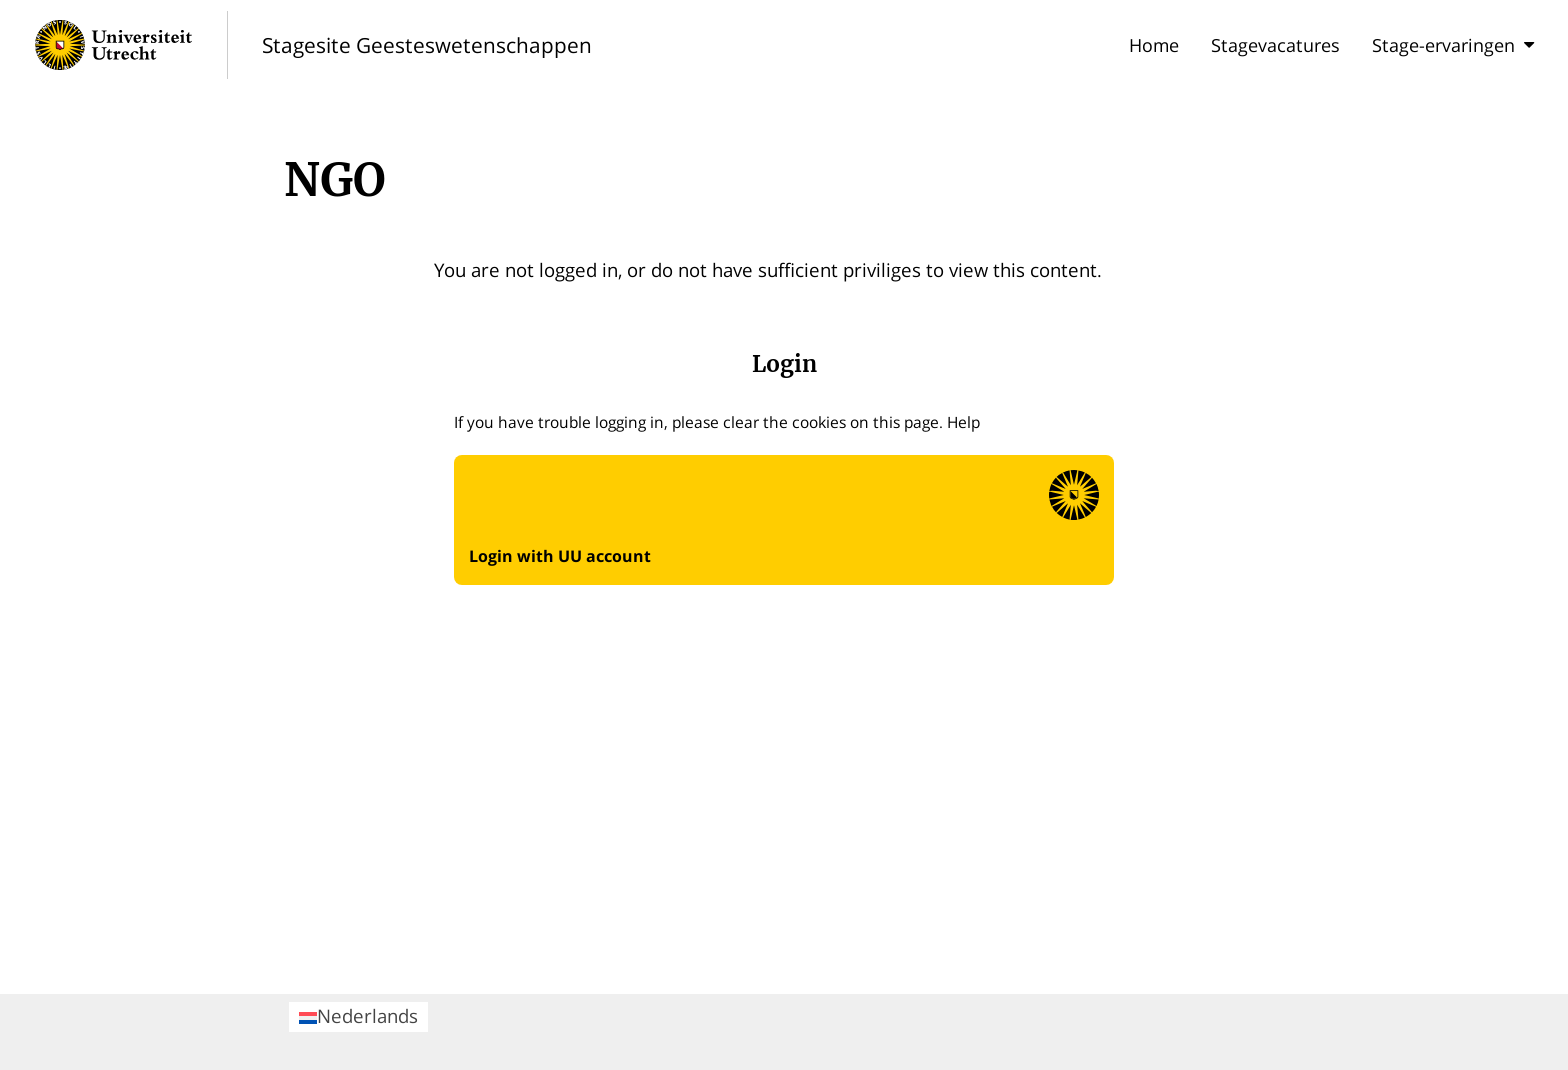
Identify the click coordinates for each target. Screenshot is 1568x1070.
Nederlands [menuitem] (358, 1015)
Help (963, 422)
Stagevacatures (1275, 45)
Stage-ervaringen (1453, 45)
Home (1154, 45)
